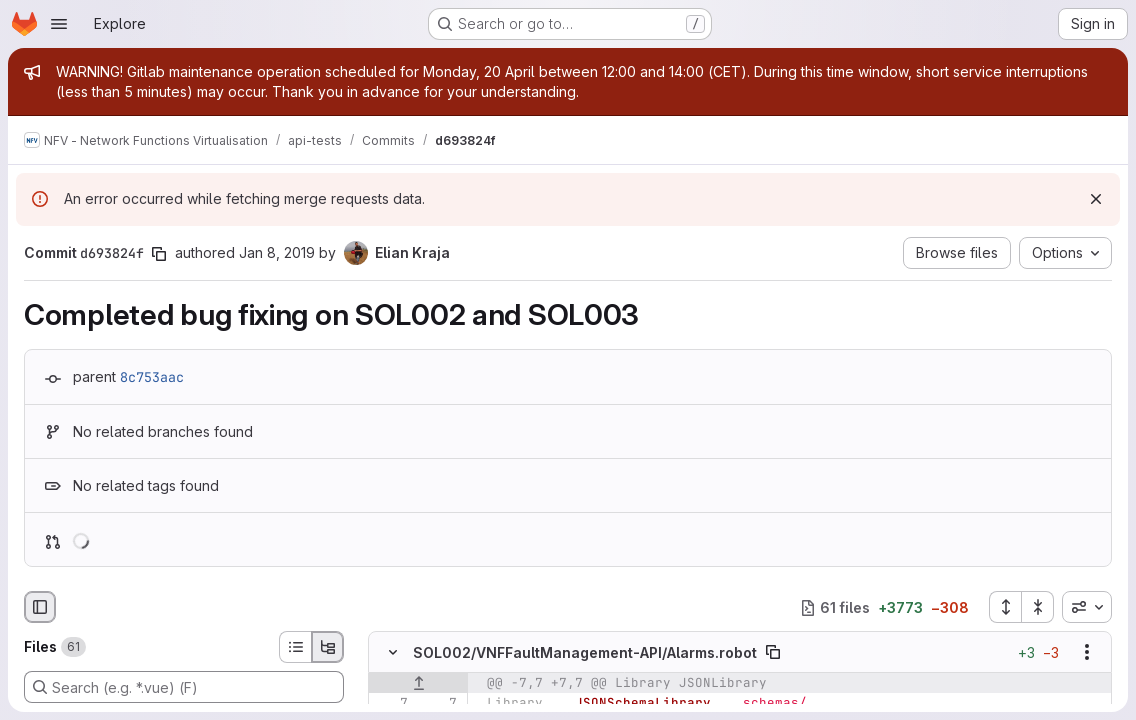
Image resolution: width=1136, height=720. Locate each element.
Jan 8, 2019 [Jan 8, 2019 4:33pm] (277, 252)
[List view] (295, 647)
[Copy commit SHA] (159, 254)
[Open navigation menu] (59, 24)
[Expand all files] (1005, 607)
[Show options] (1087, 652)
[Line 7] (391, 703)
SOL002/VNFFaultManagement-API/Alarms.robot (585, 652)
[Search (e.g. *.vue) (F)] (184, 687)
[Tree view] (328, 647)
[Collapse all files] (1038, 607)
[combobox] (1087, 607)
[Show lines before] (418, 683)
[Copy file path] (773, 652)
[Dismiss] (1096, 199)
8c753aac (152, 377)
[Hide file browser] (40, 607)
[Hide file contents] (393, 652)
